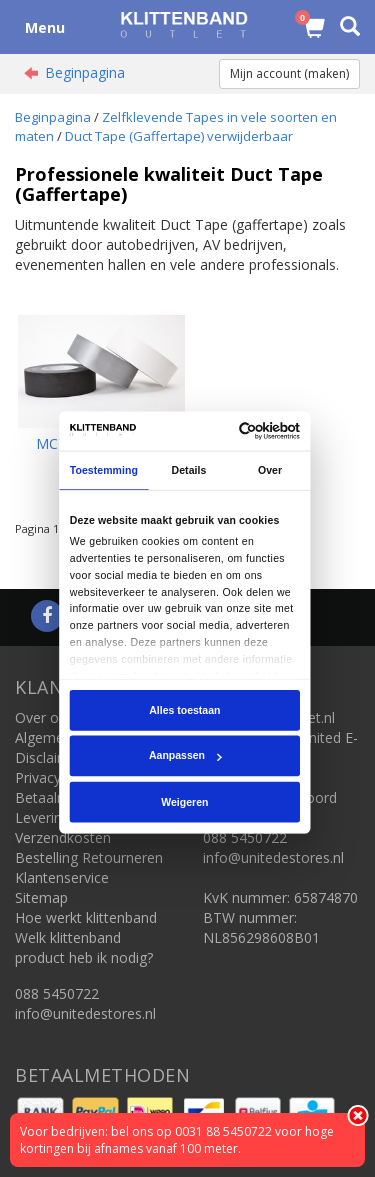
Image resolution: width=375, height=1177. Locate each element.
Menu (45, 27)
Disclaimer (49, 757)
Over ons (44, 717)
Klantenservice (62, 877)
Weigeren (185, 802)
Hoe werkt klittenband (86, 917)
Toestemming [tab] (104, 470)
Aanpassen (185, 756)
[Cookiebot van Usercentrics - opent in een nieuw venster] (241, 431)
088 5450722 (57, 993)
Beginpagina (85, 72)
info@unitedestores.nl (85, 1013)
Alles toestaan (184, 710)
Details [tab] (189, 470)
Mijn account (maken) (289, 73)
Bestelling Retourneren (89, 857)
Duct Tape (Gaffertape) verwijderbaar (179, 136)
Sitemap (41, 897)
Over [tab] (270, 470)
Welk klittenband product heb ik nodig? (84, 947)
